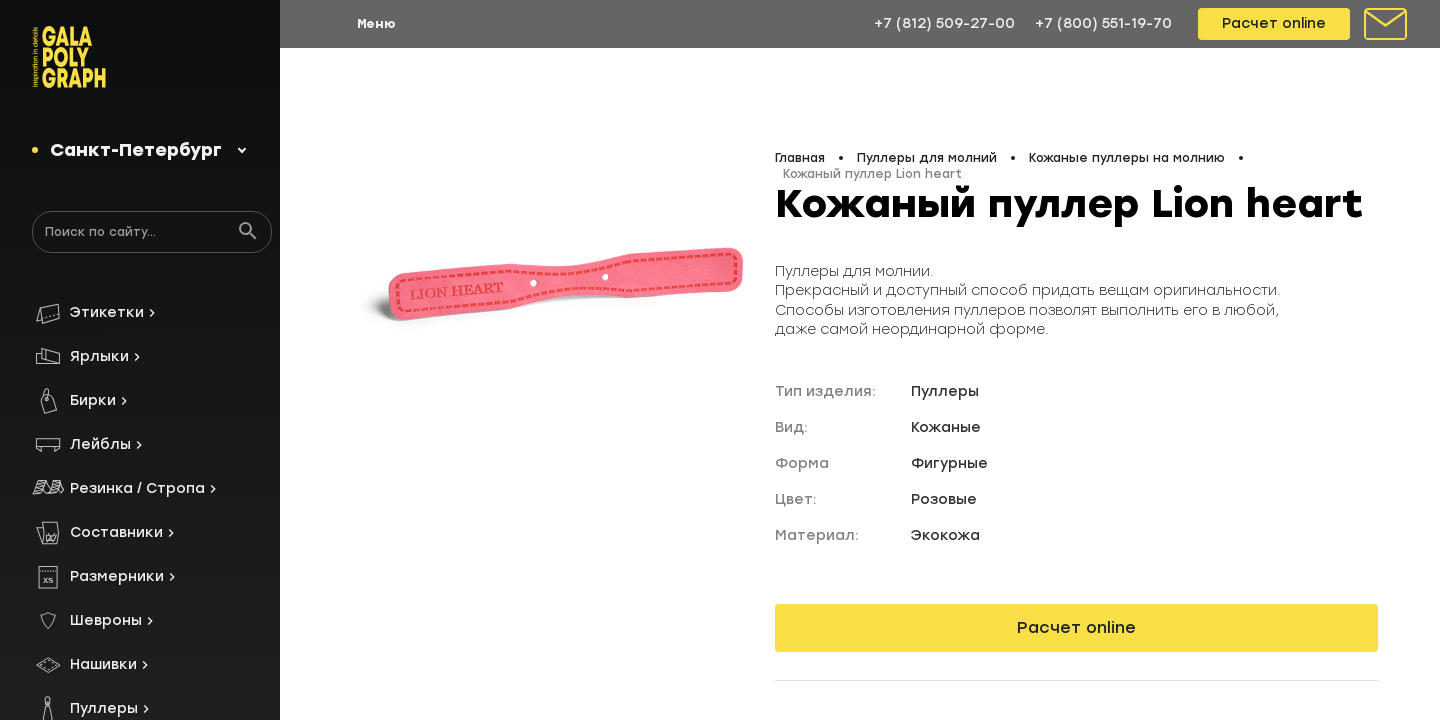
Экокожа (945, 535)
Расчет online (1274, 23)
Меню (376, 24)
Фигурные (949, 463)
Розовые (944, 499)
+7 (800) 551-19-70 (1103, 23)
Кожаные (946, 427)
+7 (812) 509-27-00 (944, 23)
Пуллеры (945, 391)
